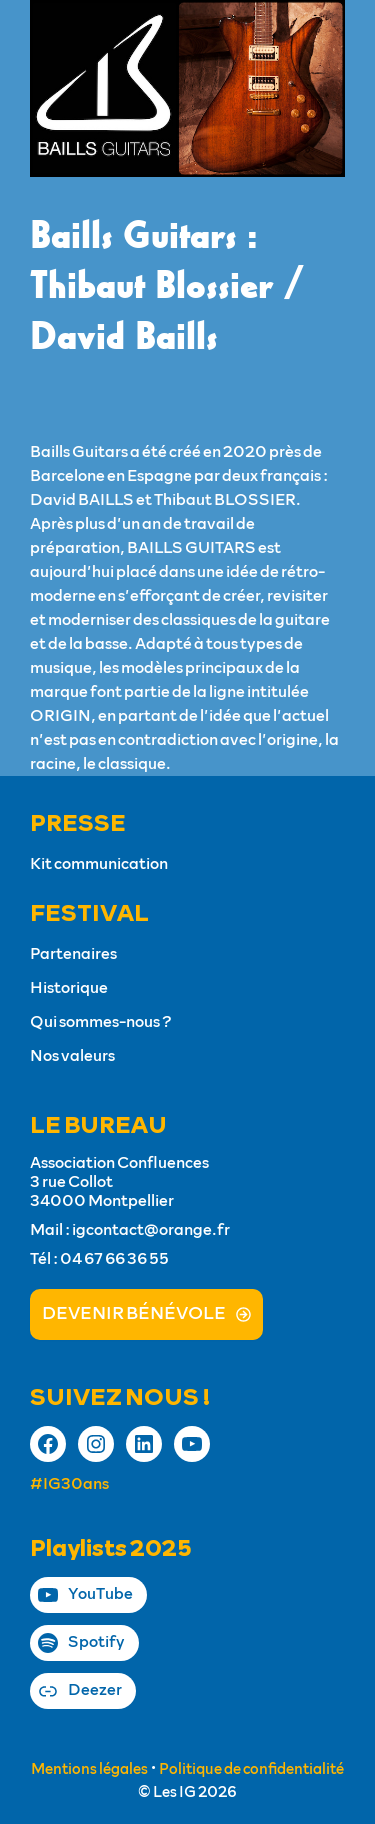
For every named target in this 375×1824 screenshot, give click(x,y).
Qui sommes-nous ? (101, 1022)
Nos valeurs (72, 1056)
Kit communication (99, 864)
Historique (69, 988)
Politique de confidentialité (251, 1769)
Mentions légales (89, 1769)
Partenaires (73, 954)
